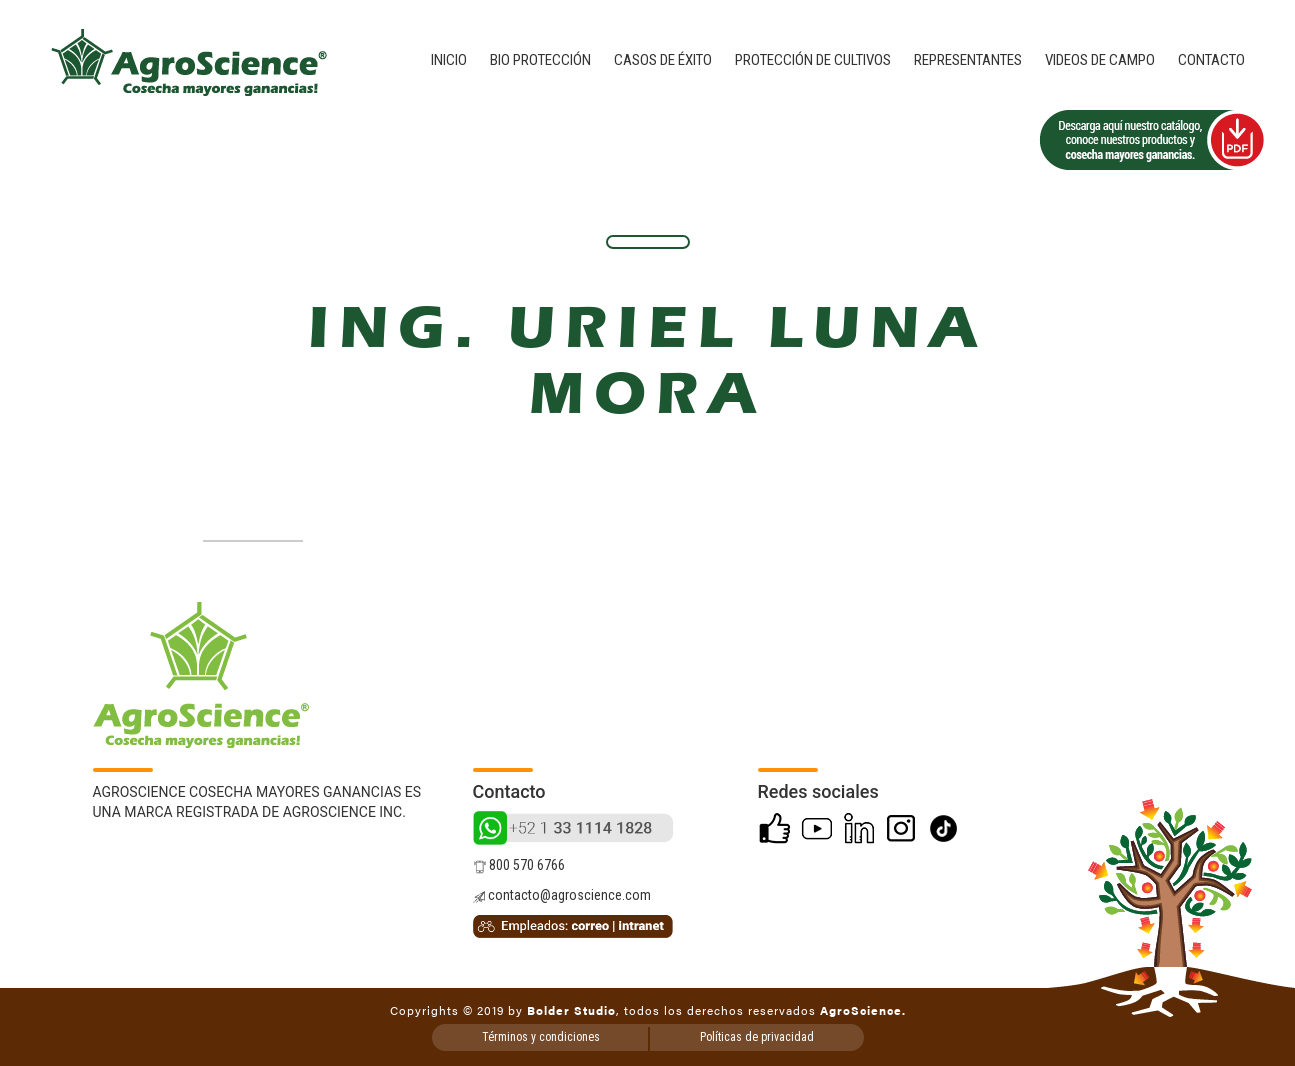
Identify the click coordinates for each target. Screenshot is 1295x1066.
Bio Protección (540, 60)
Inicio (449, 60)
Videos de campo (1100, 60)
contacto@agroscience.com (562, 895)
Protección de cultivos (813, 60)
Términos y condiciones (541, 1037)
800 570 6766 (519, 865)
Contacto (1211, 60)
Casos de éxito (663, 60)
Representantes (968, 60)
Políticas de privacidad (757, 1037)
